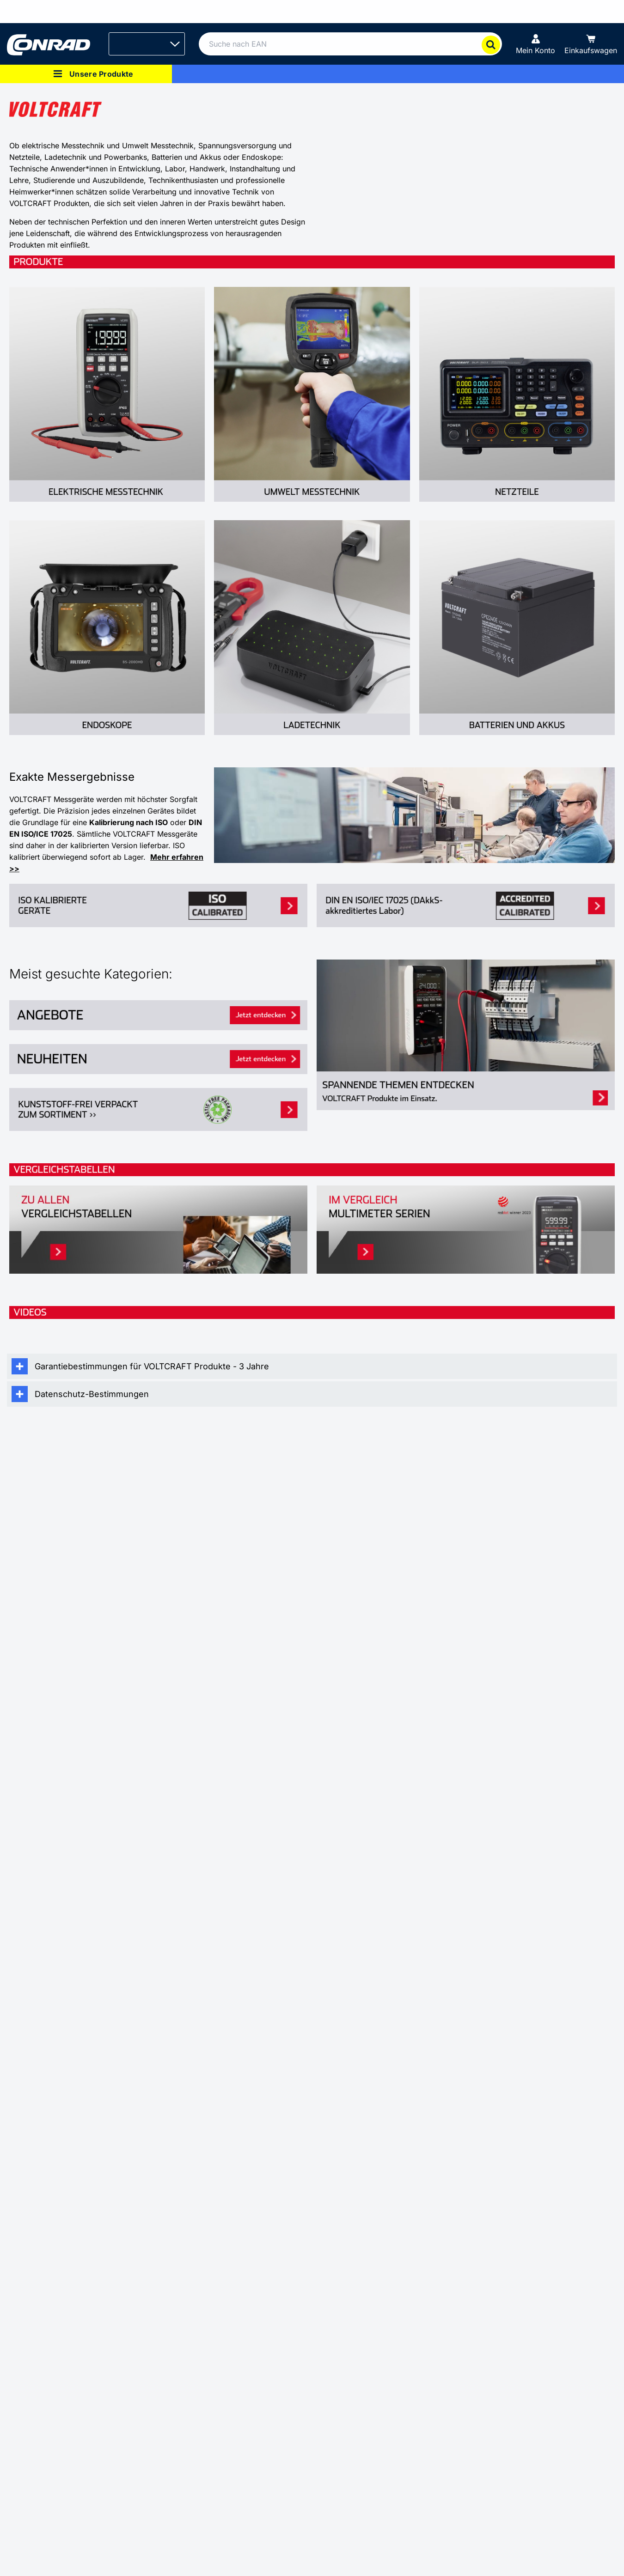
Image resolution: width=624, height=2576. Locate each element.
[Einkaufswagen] (590, 44)
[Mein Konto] (535, 44)
